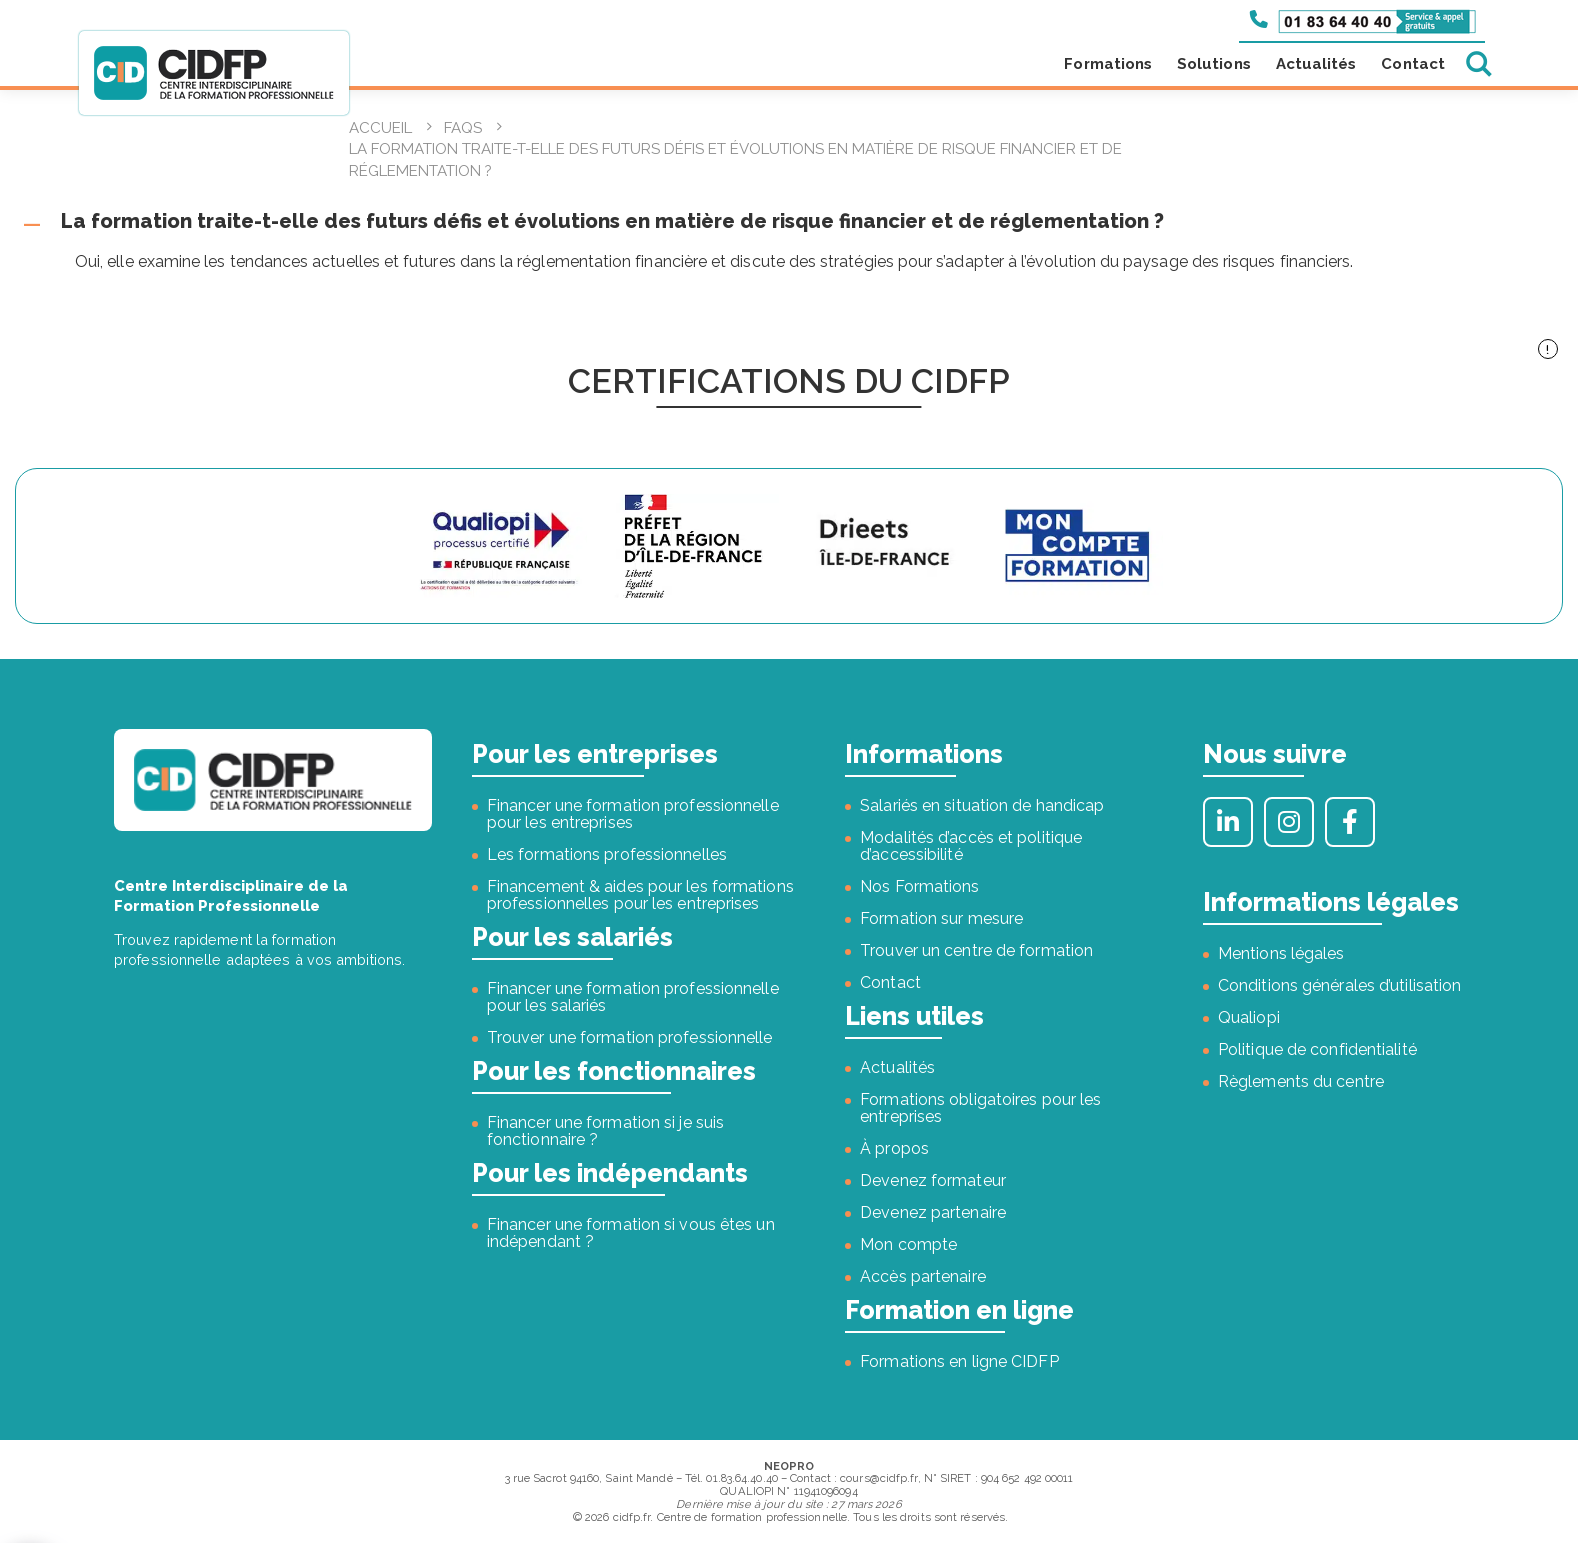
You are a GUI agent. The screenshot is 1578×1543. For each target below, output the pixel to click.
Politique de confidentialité (1317, 1049)
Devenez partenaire (933, 1212)
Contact (1413, 64)
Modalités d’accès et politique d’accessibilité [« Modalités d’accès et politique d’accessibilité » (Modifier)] (971, 846)
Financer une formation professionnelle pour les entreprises (633, 814)
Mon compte (908, 1244)
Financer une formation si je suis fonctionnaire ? (605, 1131)
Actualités (1316, 64)
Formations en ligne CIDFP (959, 1361)
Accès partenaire (923, 1276)
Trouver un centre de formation (976, 950)
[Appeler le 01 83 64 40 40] (1363, 20)
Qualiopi (1249, 1017)
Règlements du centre (1301, 1081)
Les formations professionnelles (607, 854)
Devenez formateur (933, 1180)
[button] (789, 221)
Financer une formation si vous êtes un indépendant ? (631, 1233)
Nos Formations (919, 886)
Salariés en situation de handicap (982, 805)
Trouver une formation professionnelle (630, 1037)
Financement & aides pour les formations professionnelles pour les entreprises (640, 895)
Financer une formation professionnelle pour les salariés (633, 997)
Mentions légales (1281, 953)
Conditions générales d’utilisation (1339, 985)
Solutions (1214, 64)
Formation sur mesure (941, 918)
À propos (894, 1148)
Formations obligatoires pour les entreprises (980, 1108)
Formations (1108, 64)
